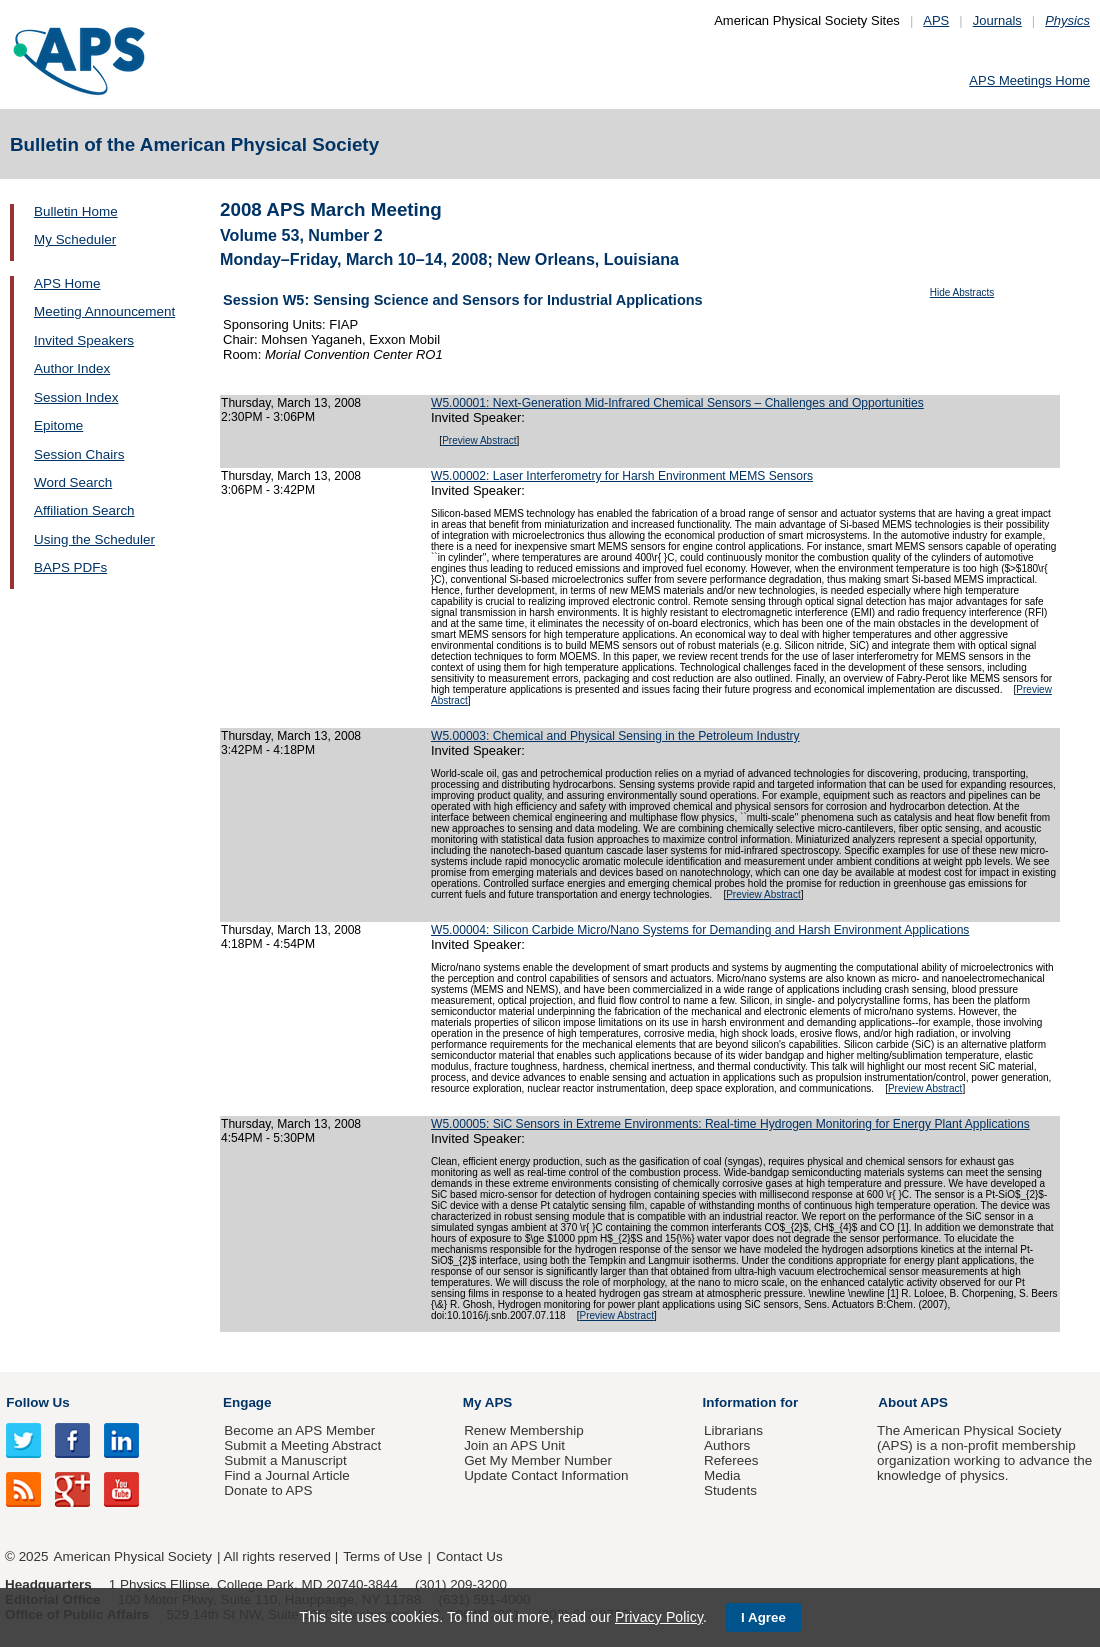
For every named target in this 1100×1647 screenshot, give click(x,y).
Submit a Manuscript (285, 1460)
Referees (731, 1460)
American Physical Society (133, 1556)
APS (936, 20)
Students (730, 1490)
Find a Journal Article (286, 1475)
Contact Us (469, 1556)
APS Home (67, 283)
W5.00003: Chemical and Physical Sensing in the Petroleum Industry (615, 736)
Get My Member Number (538, 1460)
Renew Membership (524, 1430)
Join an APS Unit (514, 1445)
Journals (997, 20)
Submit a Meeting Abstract (302, 1445)
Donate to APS (268, 1490)
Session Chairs (79, 454)
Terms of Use (382, 1556)
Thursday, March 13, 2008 (291, 403)
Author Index (72, 368)
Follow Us (37, 1402)
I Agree (763, 1617)
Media (722, 1475)
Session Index (76, 397)
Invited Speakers (84, 340)
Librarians (733, 1430)
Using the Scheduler (94, 539)
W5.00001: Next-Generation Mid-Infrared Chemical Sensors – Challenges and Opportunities (677, 403)
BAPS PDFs (70, 567)
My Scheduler (75, 239)
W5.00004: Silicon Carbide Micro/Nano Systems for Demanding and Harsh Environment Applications (700, 930)
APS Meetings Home (1029, 80)
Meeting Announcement (104, 311)
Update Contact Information (546, 1475)
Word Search (73, 482)
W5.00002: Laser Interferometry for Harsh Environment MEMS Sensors (622, 476)
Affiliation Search (84, 510)
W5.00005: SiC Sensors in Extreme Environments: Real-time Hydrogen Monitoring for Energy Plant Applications (730, 1124)
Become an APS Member (299, 1430)
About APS (913, 1402)
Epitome (58, 425)
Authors (727, 1445)
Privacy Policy (659, 1617)
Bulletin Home (76, 211)
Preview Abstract (479, 440)
